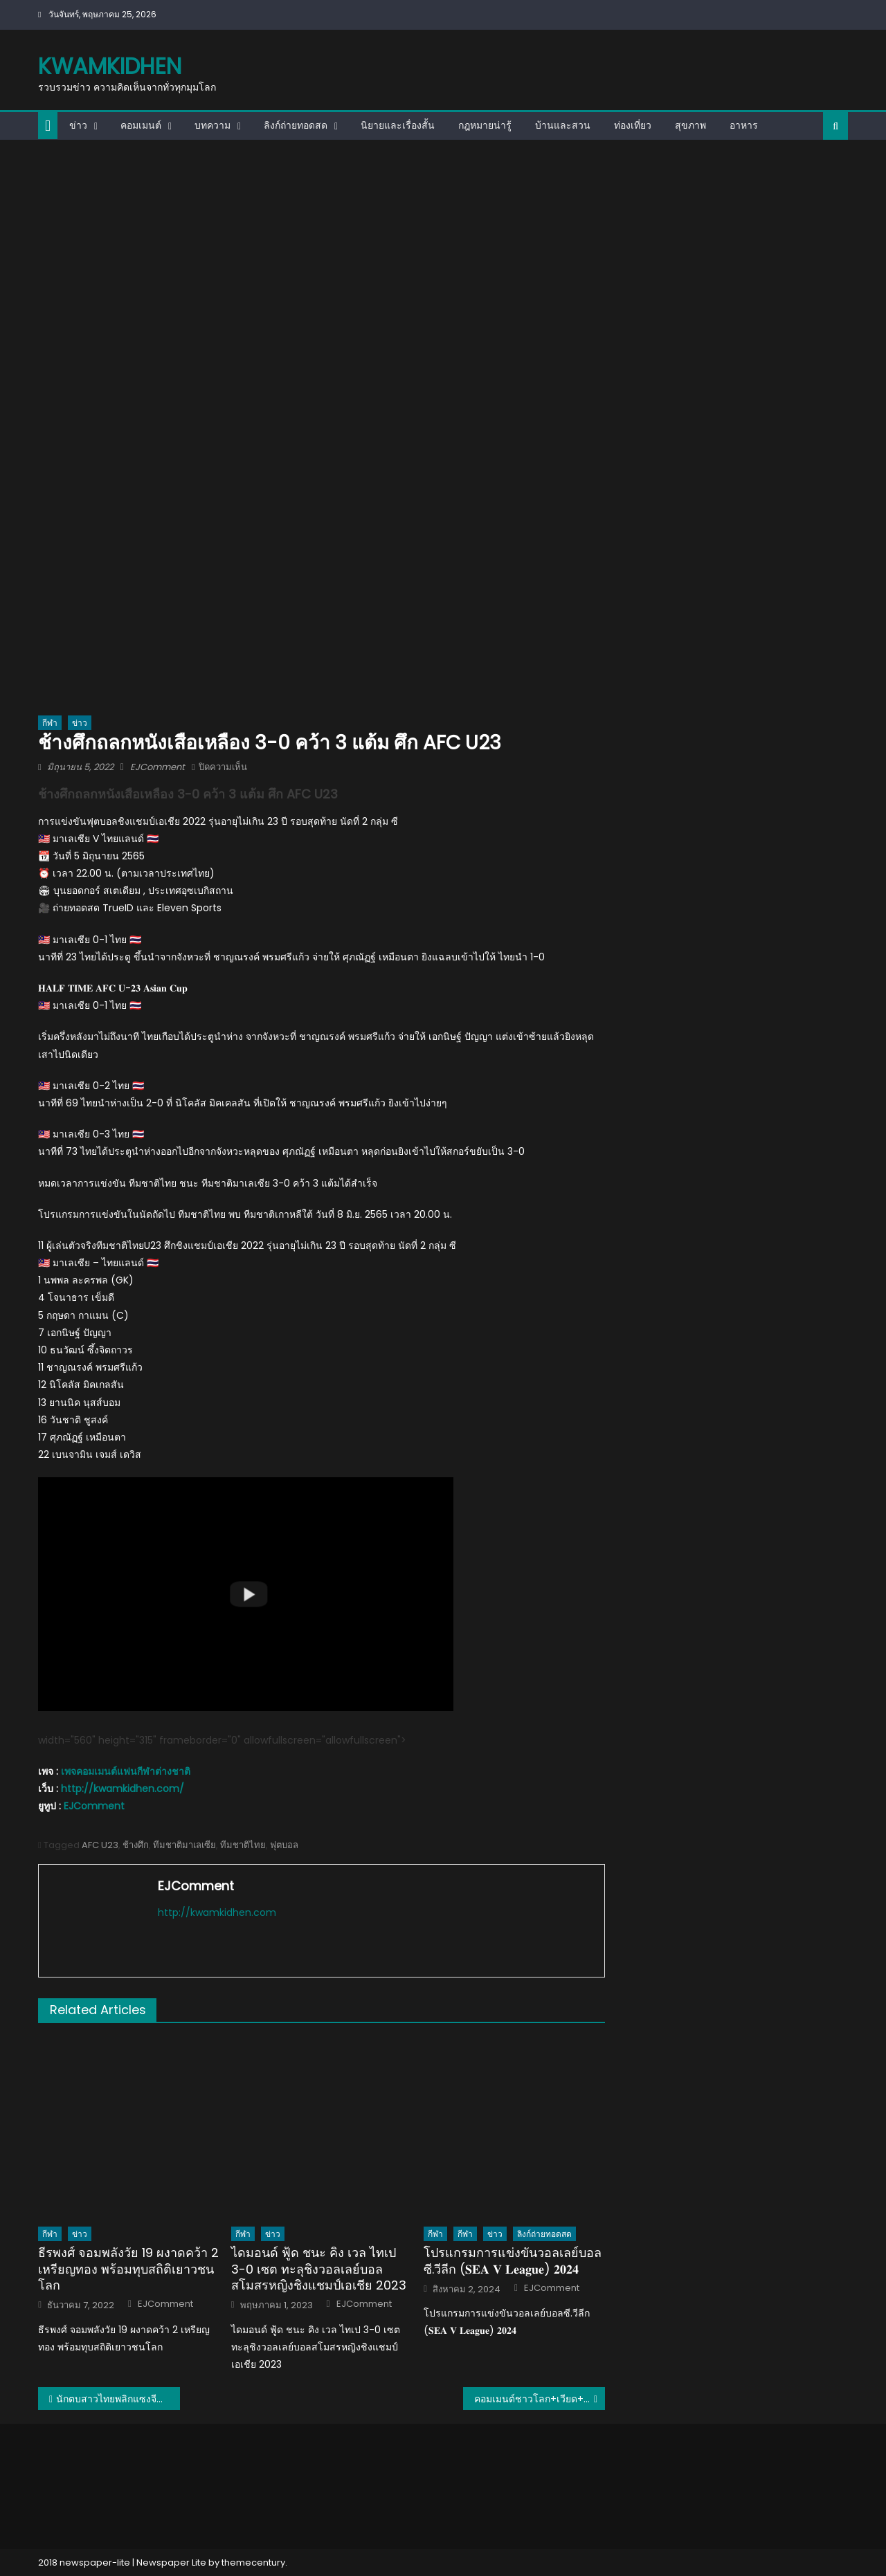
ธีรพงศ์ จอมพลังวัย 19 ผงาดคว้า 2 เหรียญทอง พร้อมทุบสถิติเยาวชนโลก (128, 2269)
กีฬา (49, 723)
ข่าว (78, 125)
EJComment (157, 767)
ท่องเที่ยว (632, 125)
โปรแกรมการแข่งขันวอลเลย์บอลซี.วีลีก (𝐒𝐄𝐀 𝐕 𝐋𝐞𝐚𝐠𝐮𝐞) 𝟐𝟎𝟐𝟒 (513, 2261)
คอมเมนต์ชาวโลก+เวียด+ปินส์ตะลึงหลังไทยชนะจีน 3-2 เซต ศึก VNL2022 (539, 2399)
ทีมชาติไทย (243, 1845)
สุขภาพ (690, 125)
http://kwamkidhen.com (217, 1912)
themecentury (253, 2562)
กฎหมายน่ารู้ (485, 125)
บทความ (212, 125)
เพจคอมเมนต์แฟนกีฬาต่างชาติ (125, 1771)
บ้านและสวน (562, 125)
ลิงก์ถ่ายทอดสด (295, 125)
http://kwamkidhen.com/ (122, 1789)
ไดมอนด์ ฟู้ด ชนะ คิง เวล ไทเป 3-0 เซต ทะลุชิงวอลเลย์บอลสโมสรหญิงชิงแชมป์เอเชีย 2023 (318, 2269)
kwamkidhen (109, 66)
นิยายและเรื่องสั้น (398, 125)
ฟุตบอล (284, 1845)
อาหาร (744, 125)
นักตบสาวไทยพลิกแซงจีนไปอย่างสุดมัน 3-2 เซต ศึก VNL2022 (118, 2399)
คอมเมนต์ (140, 125)
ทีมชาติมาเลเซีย (184, 1845)
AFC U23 (100, 1845)
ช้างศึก (136, 1845)
